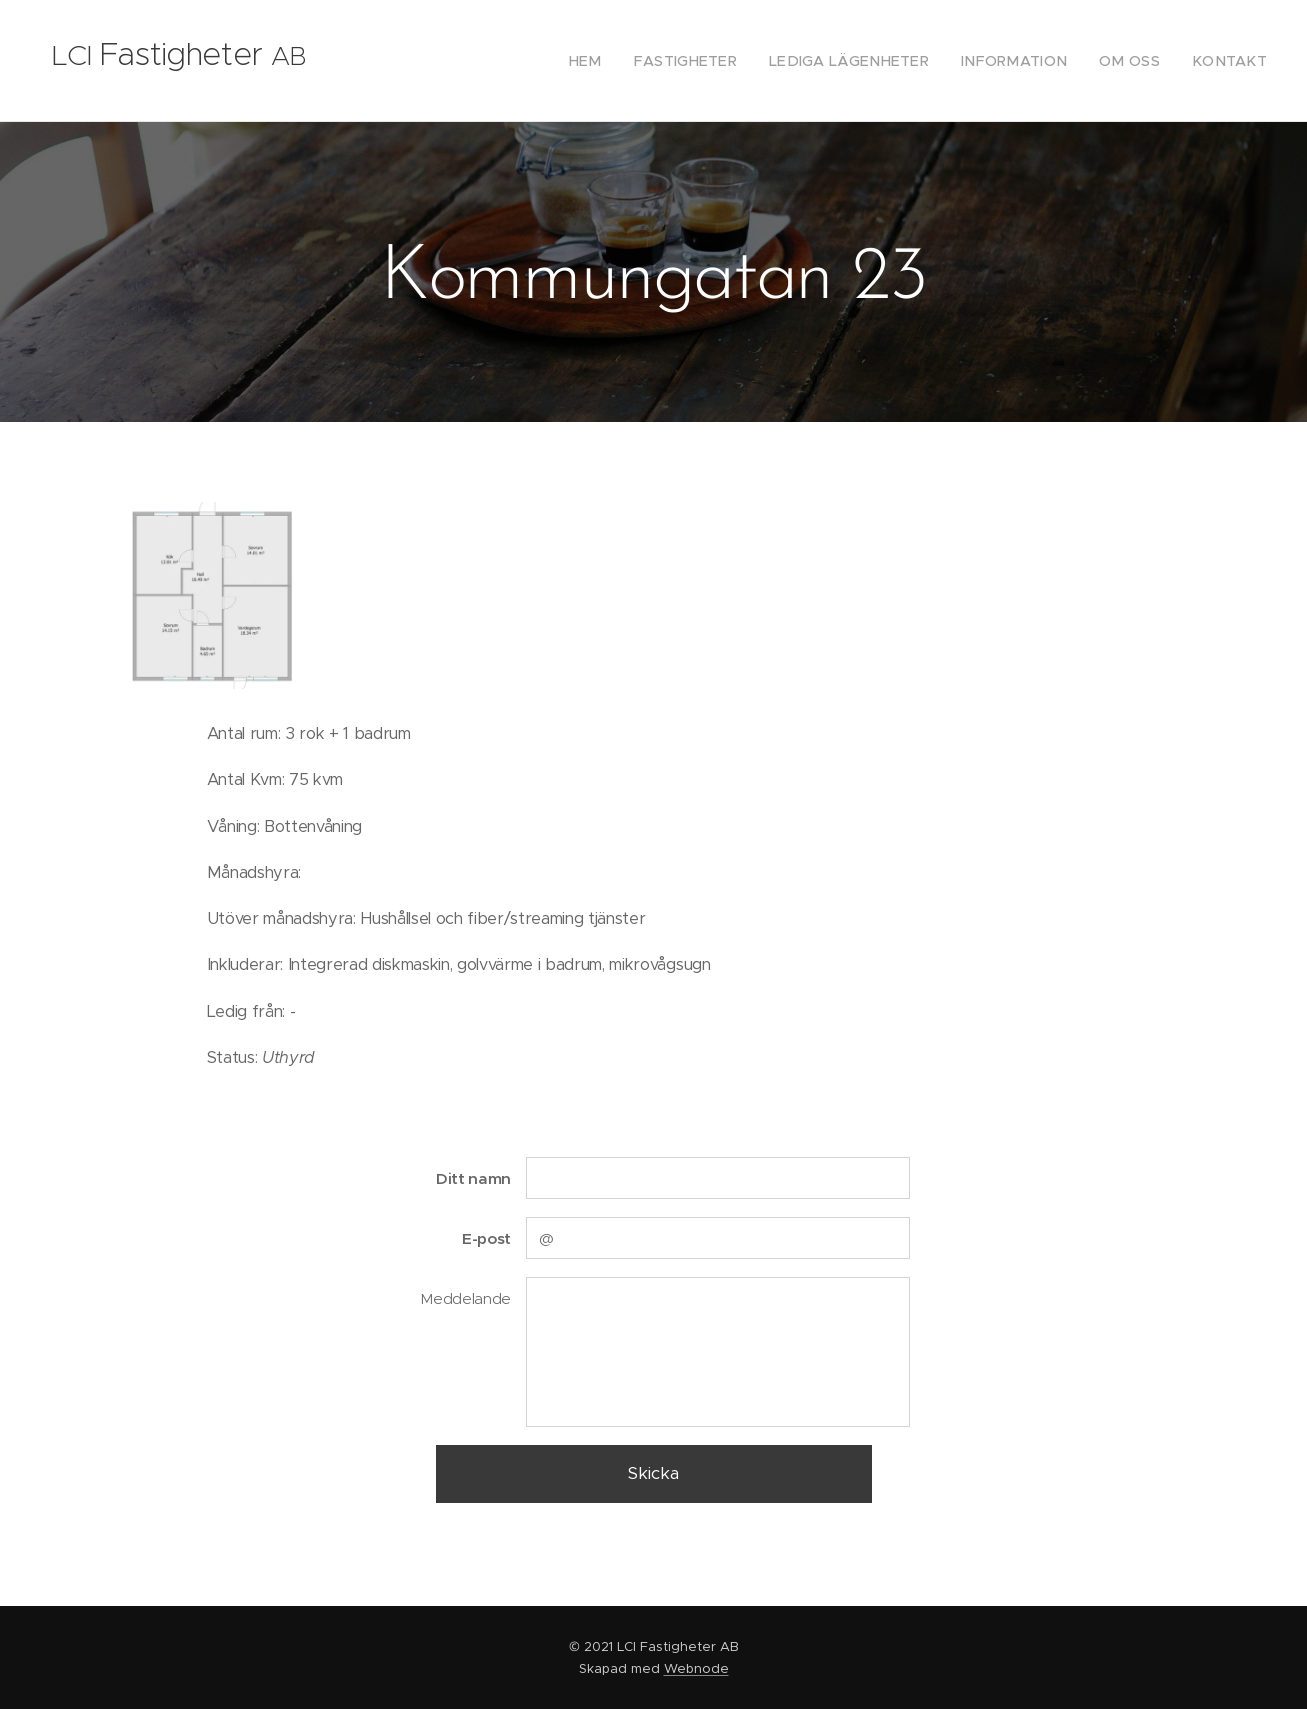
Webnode (696, 1668)
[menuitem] (643, 61)
